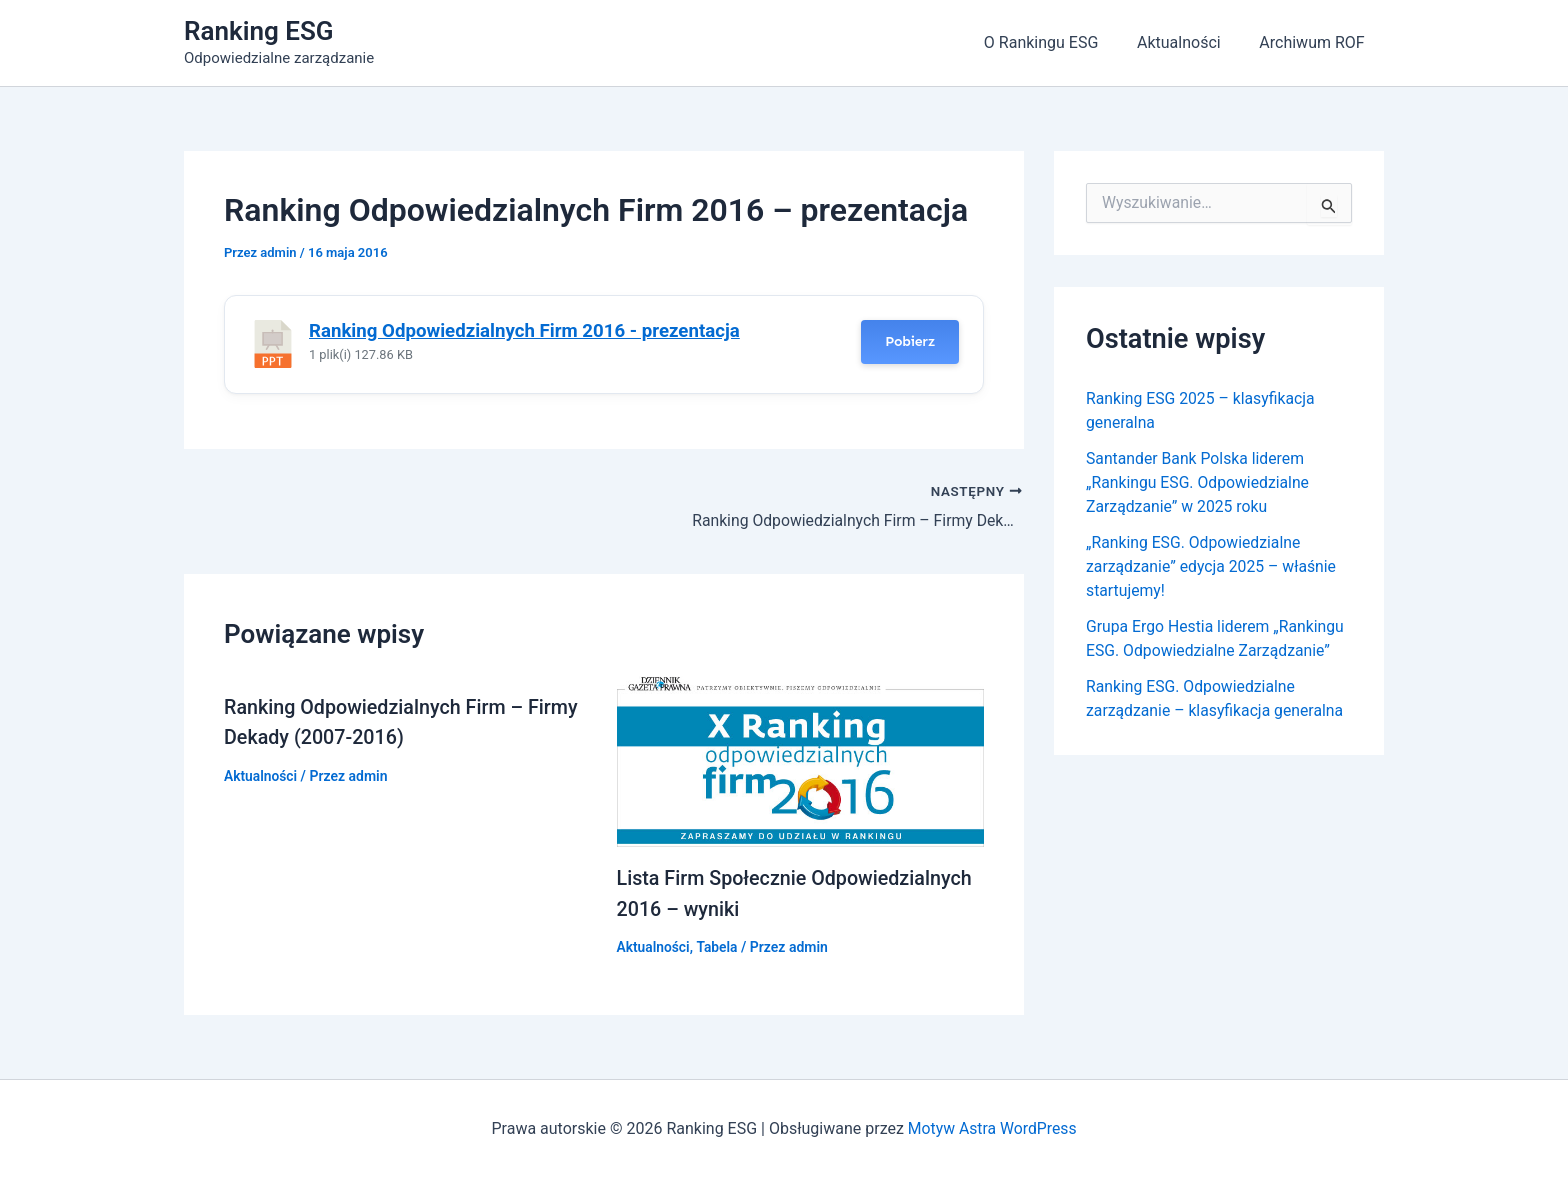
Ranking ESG (259, 31)
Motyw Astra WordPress (992, 1128)
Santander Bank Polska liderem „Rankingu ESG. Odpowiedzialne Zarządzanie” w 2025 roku (1199, 482)
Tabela (718, 946)
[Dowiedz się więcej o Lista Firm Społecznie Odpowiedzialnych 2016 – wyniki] (801, 760)
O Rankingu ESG (1057, 42)
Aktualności (1189, 42)
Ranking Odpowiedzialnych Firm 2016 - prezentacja (524, 331)
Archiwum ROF (1315, 42)
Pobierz (910, 341)
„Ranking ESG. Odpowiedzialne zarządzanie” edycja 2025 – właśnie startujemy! (1213, 566)
